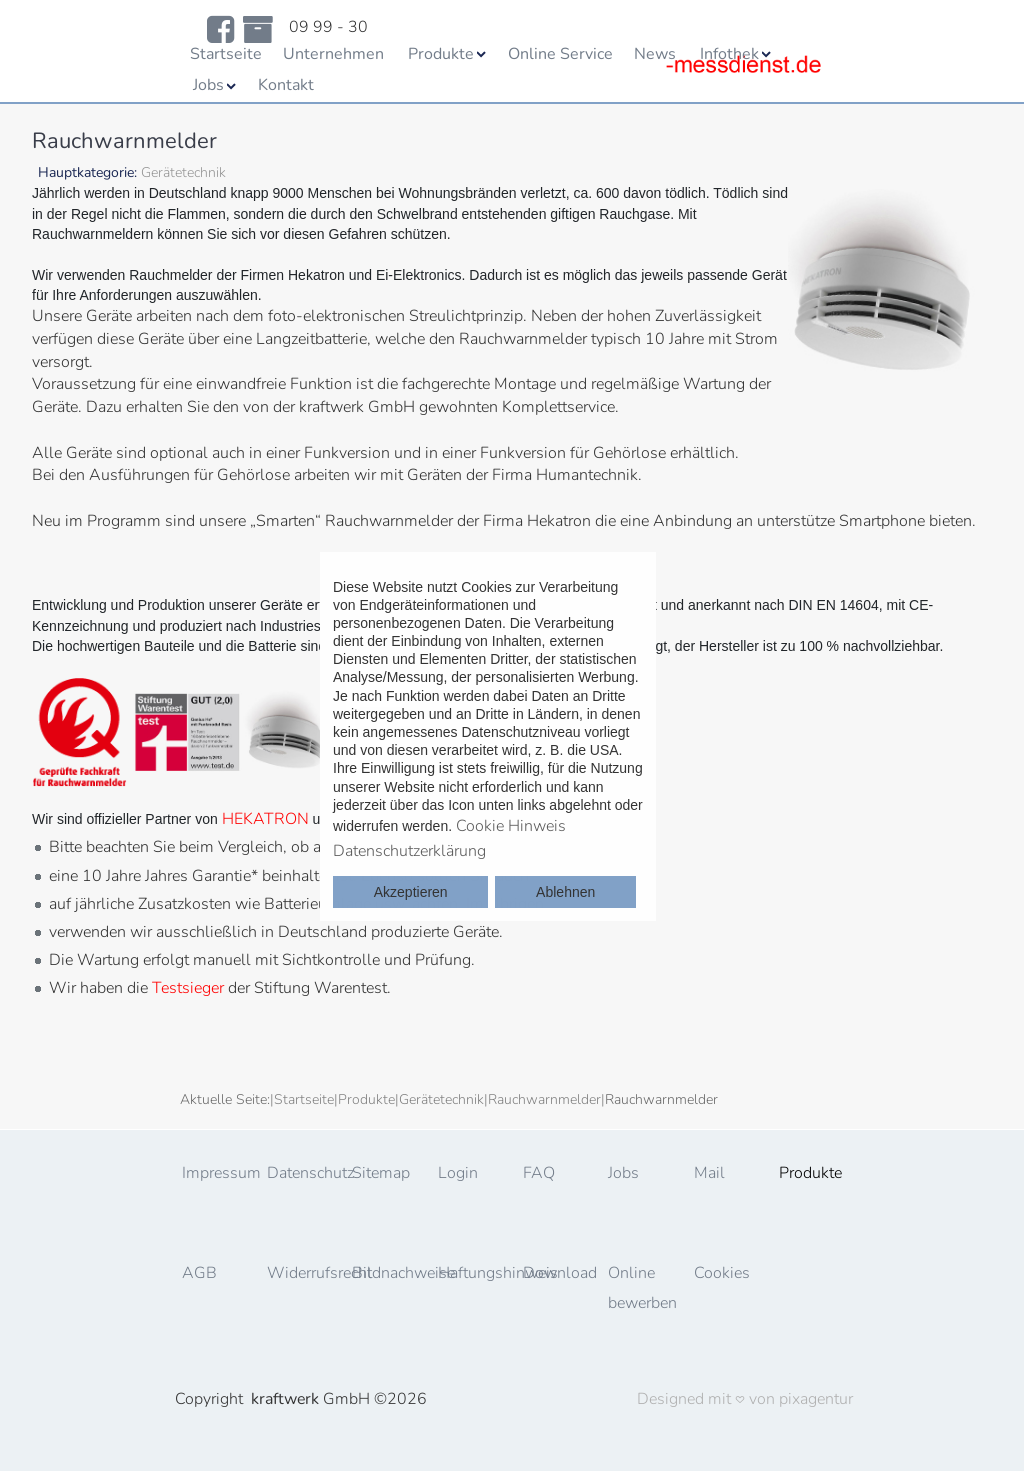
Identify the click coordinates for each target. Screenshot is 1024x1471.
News (655, 54)
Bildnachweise (386, 1273)
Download (557, 1273)
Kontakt (286, 85)
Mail (709, 1173)
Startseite (226, 54)
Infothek (729, 54)
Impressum (216, 1173)
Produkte (441, 54)
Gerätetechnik (441, 1099)
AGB (199, 1273)
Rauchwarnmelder (544, 1099)
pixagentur (816, 1399)
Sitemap (381, 1173)
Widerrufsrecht (301, 1273)
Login (458, 1173)
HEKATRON (265, 819)
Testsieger (188, 988)
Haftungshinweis (472, 1273)
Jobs (208, 85)
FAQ (539, 1173)
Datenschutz (301, 1173)
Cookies (722, 1273)
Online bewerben (642, 1288)
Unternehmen (333, 54)
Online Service (560, 54)
